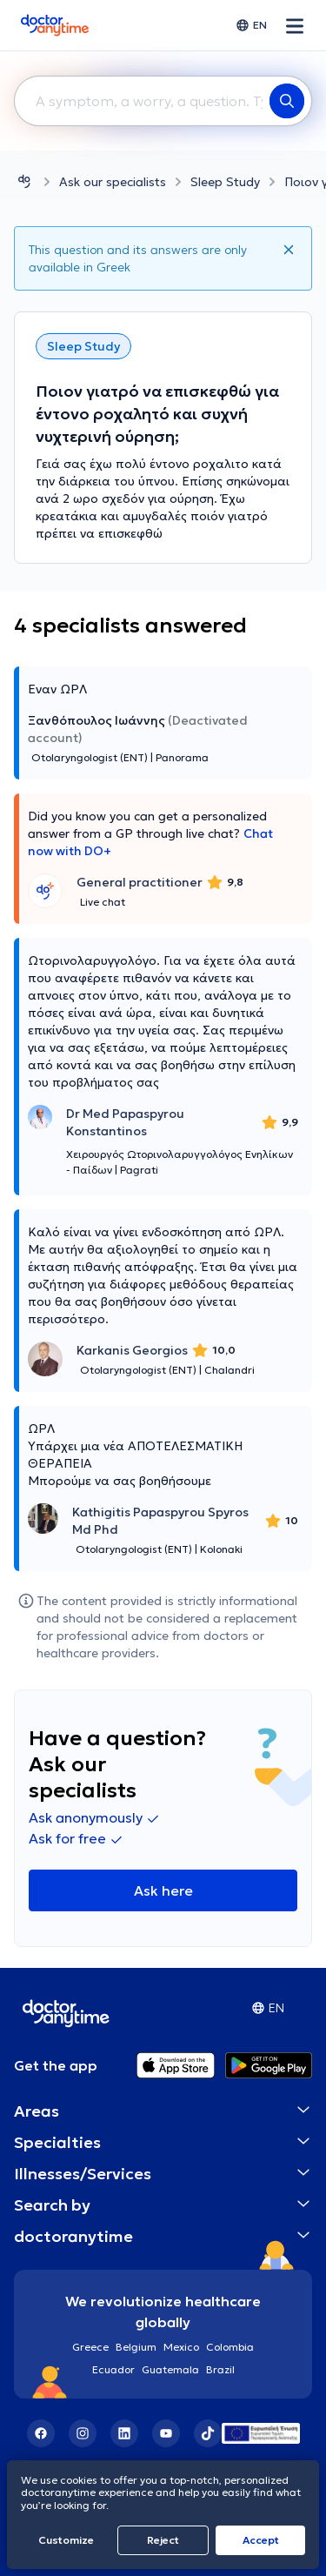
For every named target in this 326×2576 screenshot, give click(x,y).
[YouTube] (166, 2433)
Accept (261, 2539)
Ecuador (113, 2369)
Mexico (181, 2346)
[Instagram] (82, 2433)
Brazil (220, 2369)
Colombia (230, 2346)
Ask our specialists (112, 182)
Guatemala (170, 2369)
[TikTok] (208, 2433)
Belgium (136, 2346)
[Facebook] (41, 2433)
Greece (90, 2346)
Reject (163, 2539)
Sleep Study (225, 182)
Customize (66, 2539)
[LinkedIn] (124, 2433)
